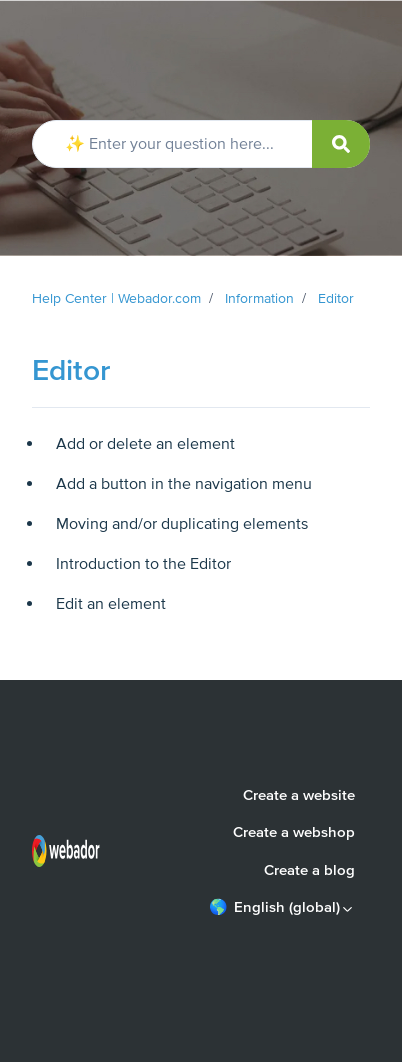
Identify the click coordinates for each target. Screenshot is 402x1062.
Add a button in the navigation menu (184, 484)
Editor (336, 298)
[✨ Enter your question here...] (201, 144)
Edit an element (111, 604)
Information (259, 298)
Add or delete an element (145, 444)
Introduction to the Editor (143, 564)
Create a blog (309, 870)
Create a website (299, 795)
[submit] (341, 144)
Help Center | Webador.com (116, 298)
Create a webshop (294, 832)
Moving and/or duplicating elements (182, 524)
